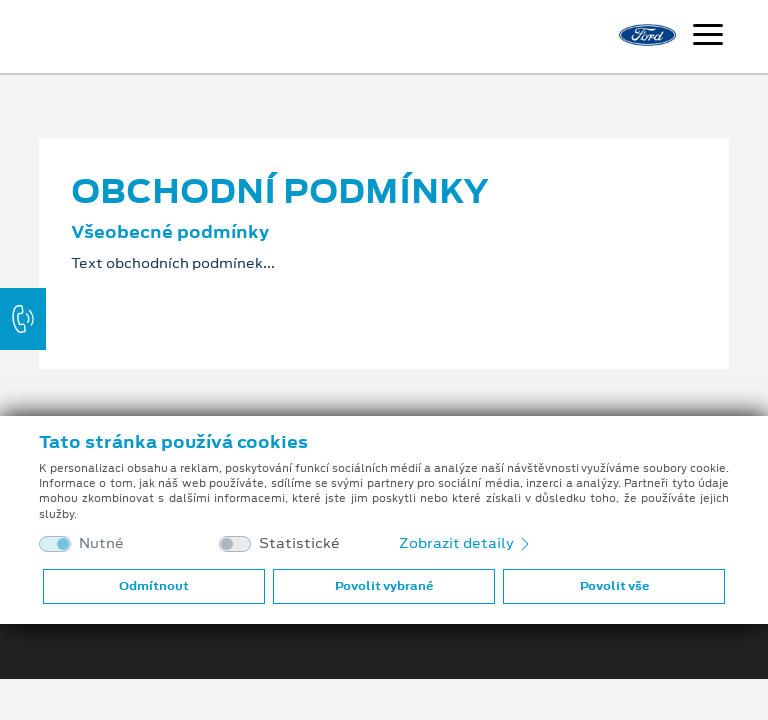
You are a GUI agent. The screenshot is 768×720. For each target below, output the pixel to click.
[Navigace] (708, 37)
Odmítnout (154, 586)
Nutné (101, 543)
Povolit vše (614, 586)
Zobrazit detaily (466, 543)
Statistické (299, 543)
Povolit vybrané (384, 586)
